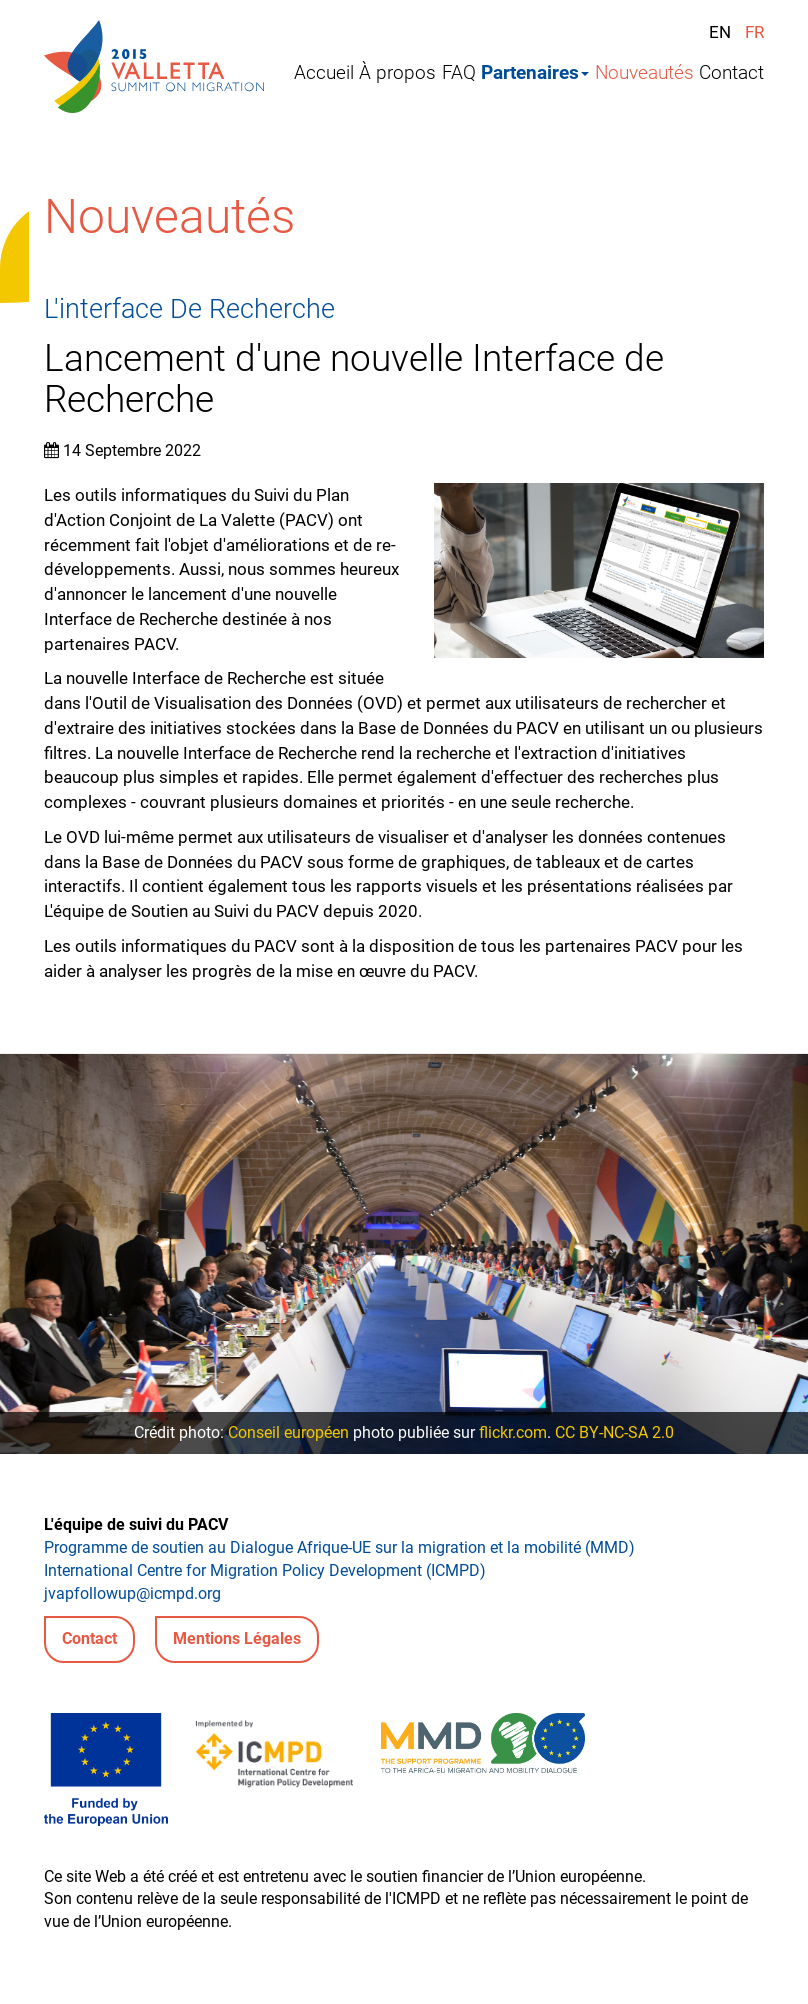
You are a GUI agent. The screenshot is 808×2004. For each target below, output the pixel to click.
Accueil (324, 73)
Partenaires (535, 73)
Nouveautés (644, 73)
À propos (397, 73)
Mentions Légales (237, 1638)
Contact (731, 73)
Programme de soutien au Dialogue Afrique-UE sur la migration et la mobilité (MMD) (339, 1547)
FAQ (459, 73)
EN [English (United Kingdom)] (720, 32)
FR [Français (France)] (754, 32)
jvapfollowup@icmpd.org (132, 1593)
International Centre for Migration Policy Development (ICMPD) (265, 1570)
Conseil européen (288, 1432)
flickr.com (513, 1432)
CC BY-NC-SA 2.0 (614, 1432)
